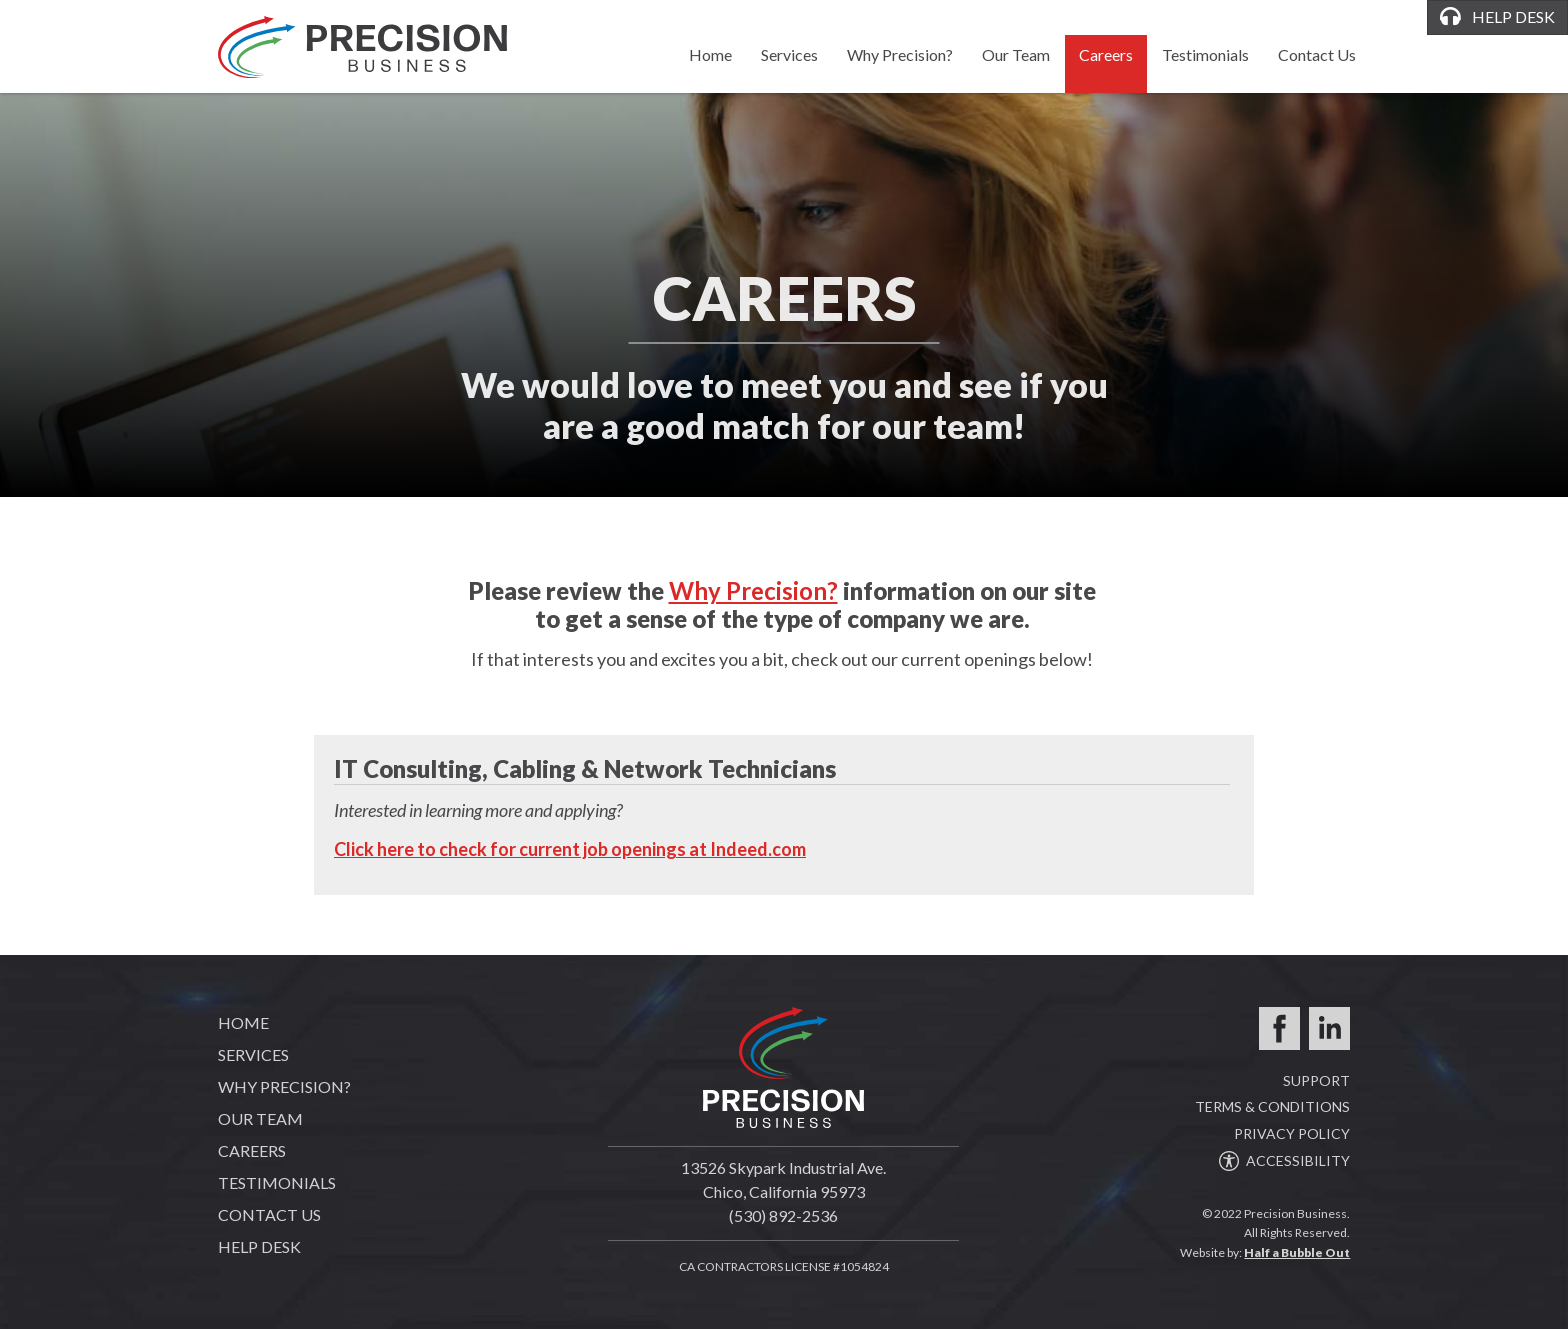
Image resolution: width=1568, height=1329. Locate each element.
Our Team (1016, 54)
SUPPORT (1316, 1080)
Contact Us (1317, 54)
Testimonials (1205, 54)
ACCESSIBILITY (1284, 1160)
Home (710, 54)
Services (789, 54)
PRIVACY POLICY (1292, 1133)
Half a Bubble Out (1297, 1252)
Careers (1106, 54)
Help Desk (259, 1246)
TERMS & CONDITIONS (1272, 1106)
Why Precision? (900, 54)
